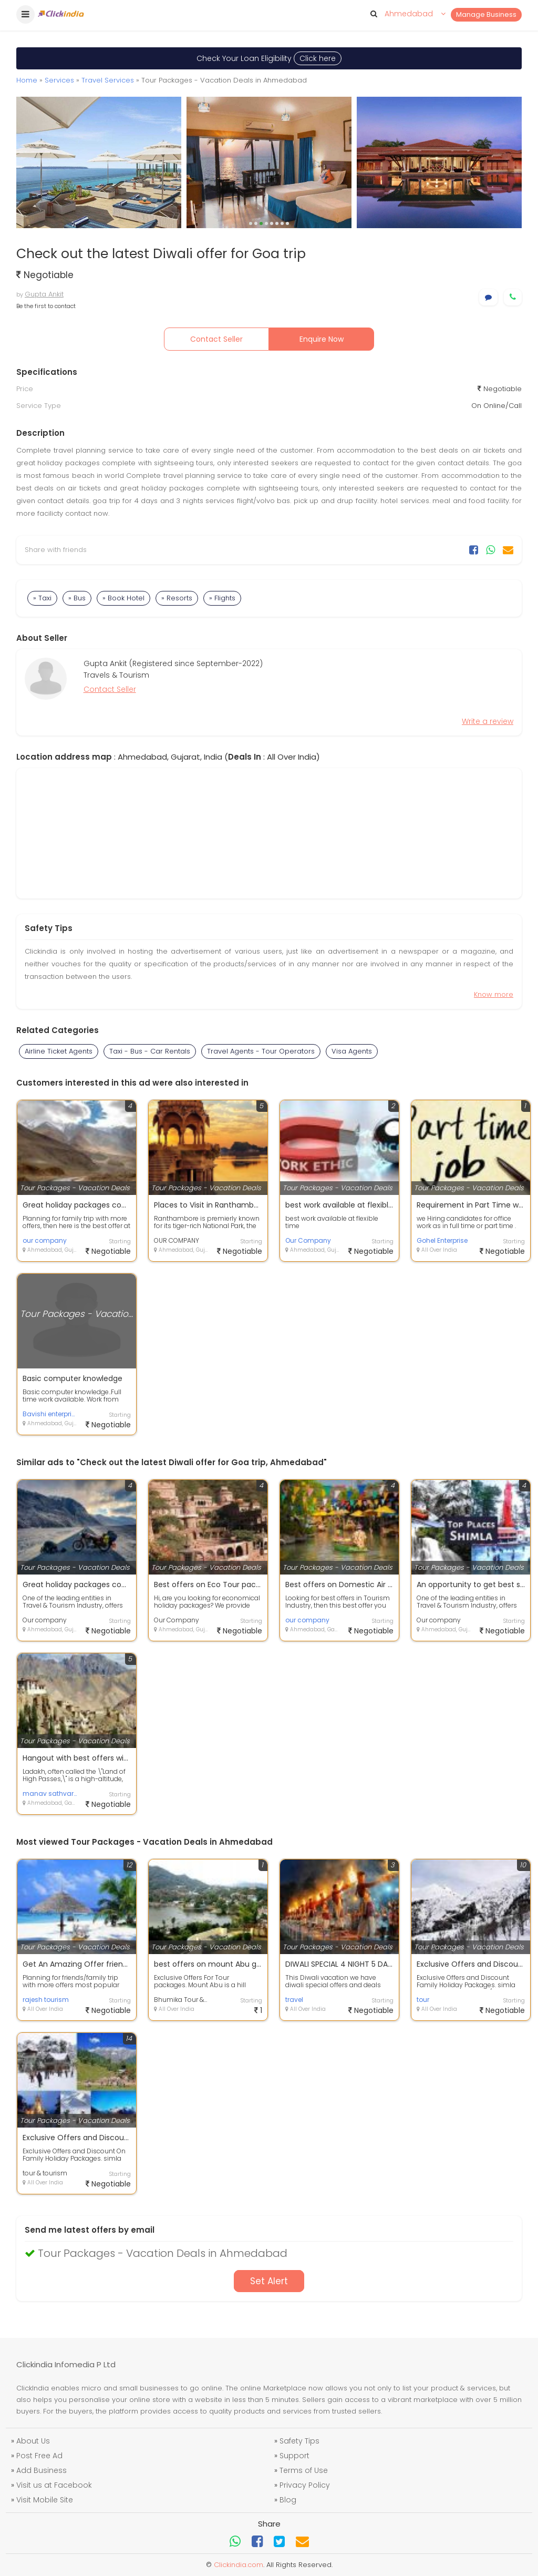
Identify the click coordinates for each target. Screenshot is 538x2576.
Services (59, 80)
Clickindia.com (238, 2565)
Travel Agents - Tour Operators (261, 1051)
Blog (288, 2500)
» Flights (222, 598)
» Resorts (176, 598)
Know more (493, 994)
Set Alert (269, 2281)
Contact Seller (216, 339)
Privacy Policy (305, 2485)
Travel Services (107, 80)
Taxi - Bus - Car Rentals (149, 1051)
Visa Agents (352, 1051)
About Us (33, 2441)
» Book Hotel (123, 598)
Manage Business (486, 14)
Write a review (487, 721)
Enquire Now (321, 339)
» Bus (77, 598)
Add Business (41, 2470)
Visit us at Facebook (54, 2485)
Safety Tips (299, 2441)
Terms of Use (304, 2470)
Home (26, 80)
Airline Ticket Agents (58, 1051)
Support (294, 2455)
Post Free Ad (39, 2455)
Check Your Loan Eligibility (269, 58)
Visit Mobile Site (44, 2500)
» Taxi (42, 598)
